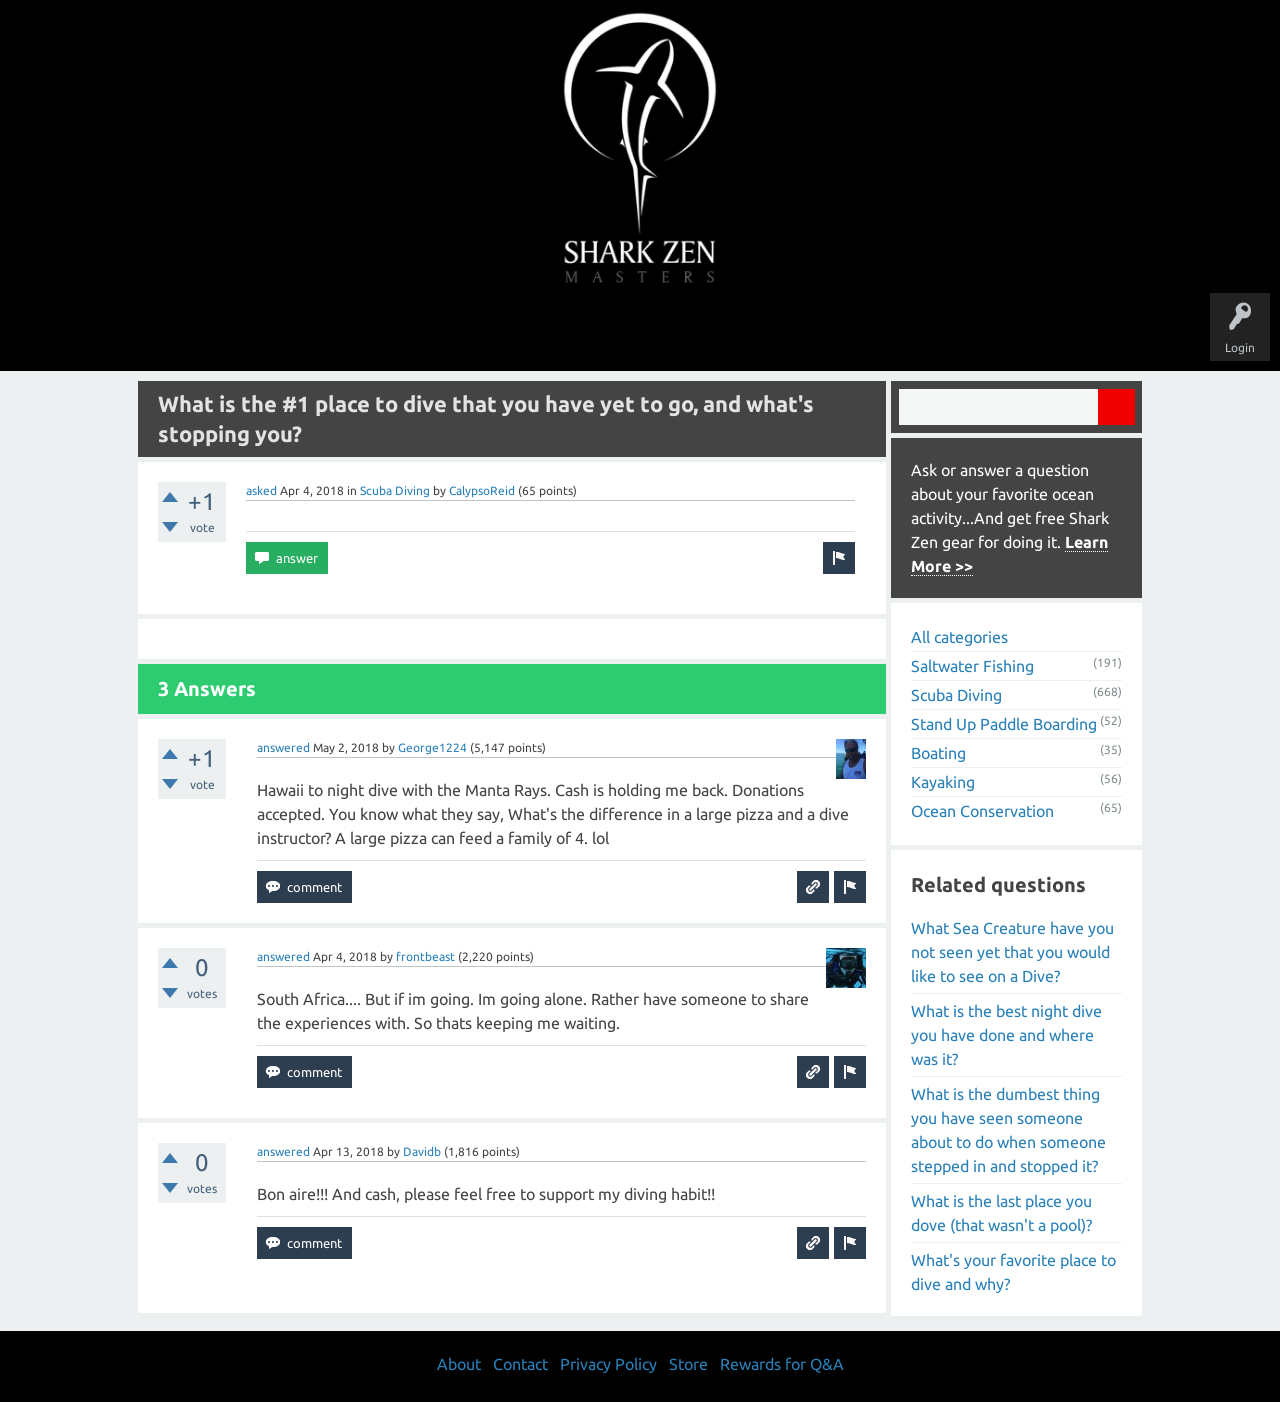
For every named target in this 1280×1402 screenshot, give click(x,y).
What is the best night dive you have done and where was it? (1006, 1035)
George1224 (432, 747)
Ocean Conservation (982, 811)
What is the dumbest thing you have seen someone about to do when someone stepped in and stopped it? (1008, 1130)
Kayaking (943, 782)
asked (261, 490)
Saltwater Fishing (972, 666)
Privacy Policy (608, 1364)
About (808, 332)
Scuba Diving (395, 490)
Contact (520, 1364)
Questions (417, 332)
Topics (578, 332)
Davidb (422, 1151)
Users (640, 332)
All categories (959, 637)
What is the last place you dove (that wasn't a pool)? (1001, 1213)
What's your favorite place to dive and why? (1013, 1272)
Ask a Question (724, 332)
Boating (938, 753)
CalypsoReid (482, 490)
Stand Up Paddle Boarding (1004, 724)
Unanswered (501, 332)
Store (870, 332)
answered (283, 747)
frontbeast (425, 956)
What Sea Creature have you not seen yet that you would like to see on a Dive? (1012, 952)
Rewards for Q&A (782, 1364)
